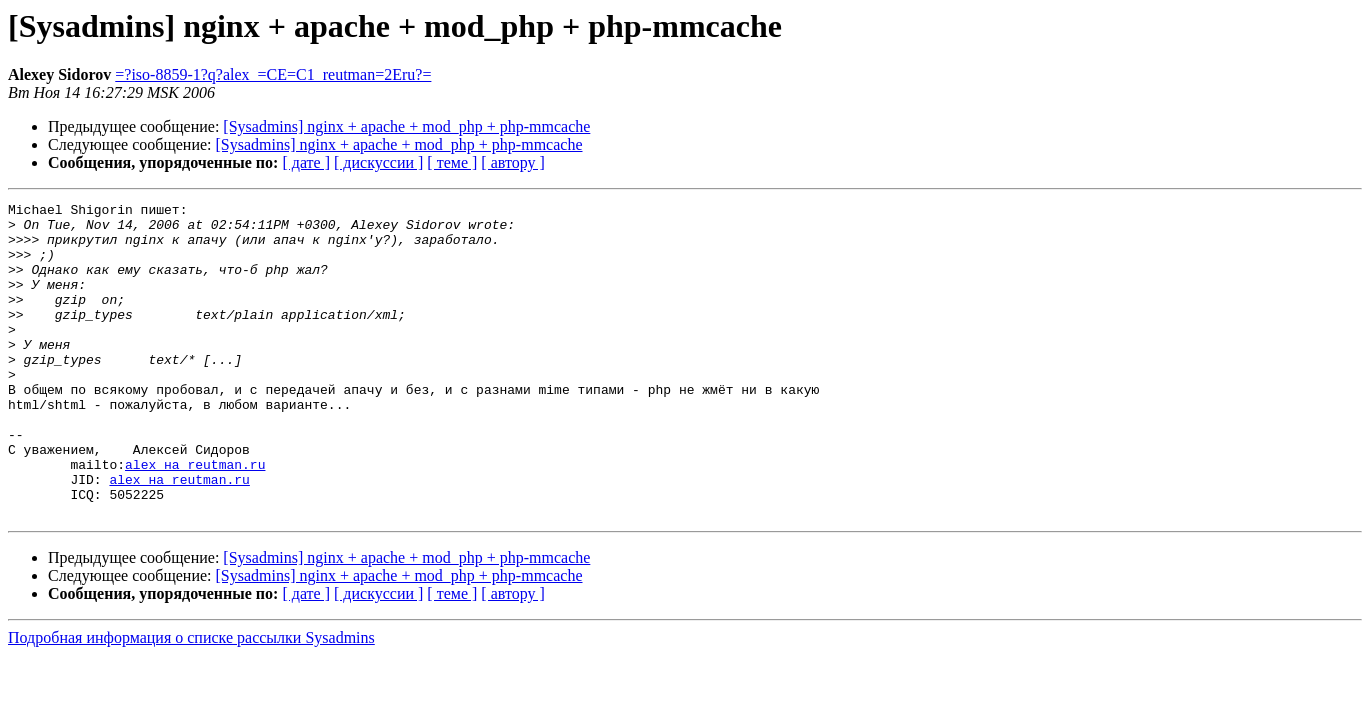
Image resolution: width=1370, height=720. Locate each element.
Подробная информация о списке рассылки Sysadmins (191, 700)
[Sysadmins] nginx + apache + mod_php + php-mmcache (406, 126)
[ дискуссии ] (378, 162)
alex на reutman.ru (195, 518)
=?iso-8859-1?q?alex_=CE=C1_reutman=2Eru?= (273, 74)
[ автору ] (512, 162)
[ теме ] (452, 162)
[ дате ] (306, 162)
